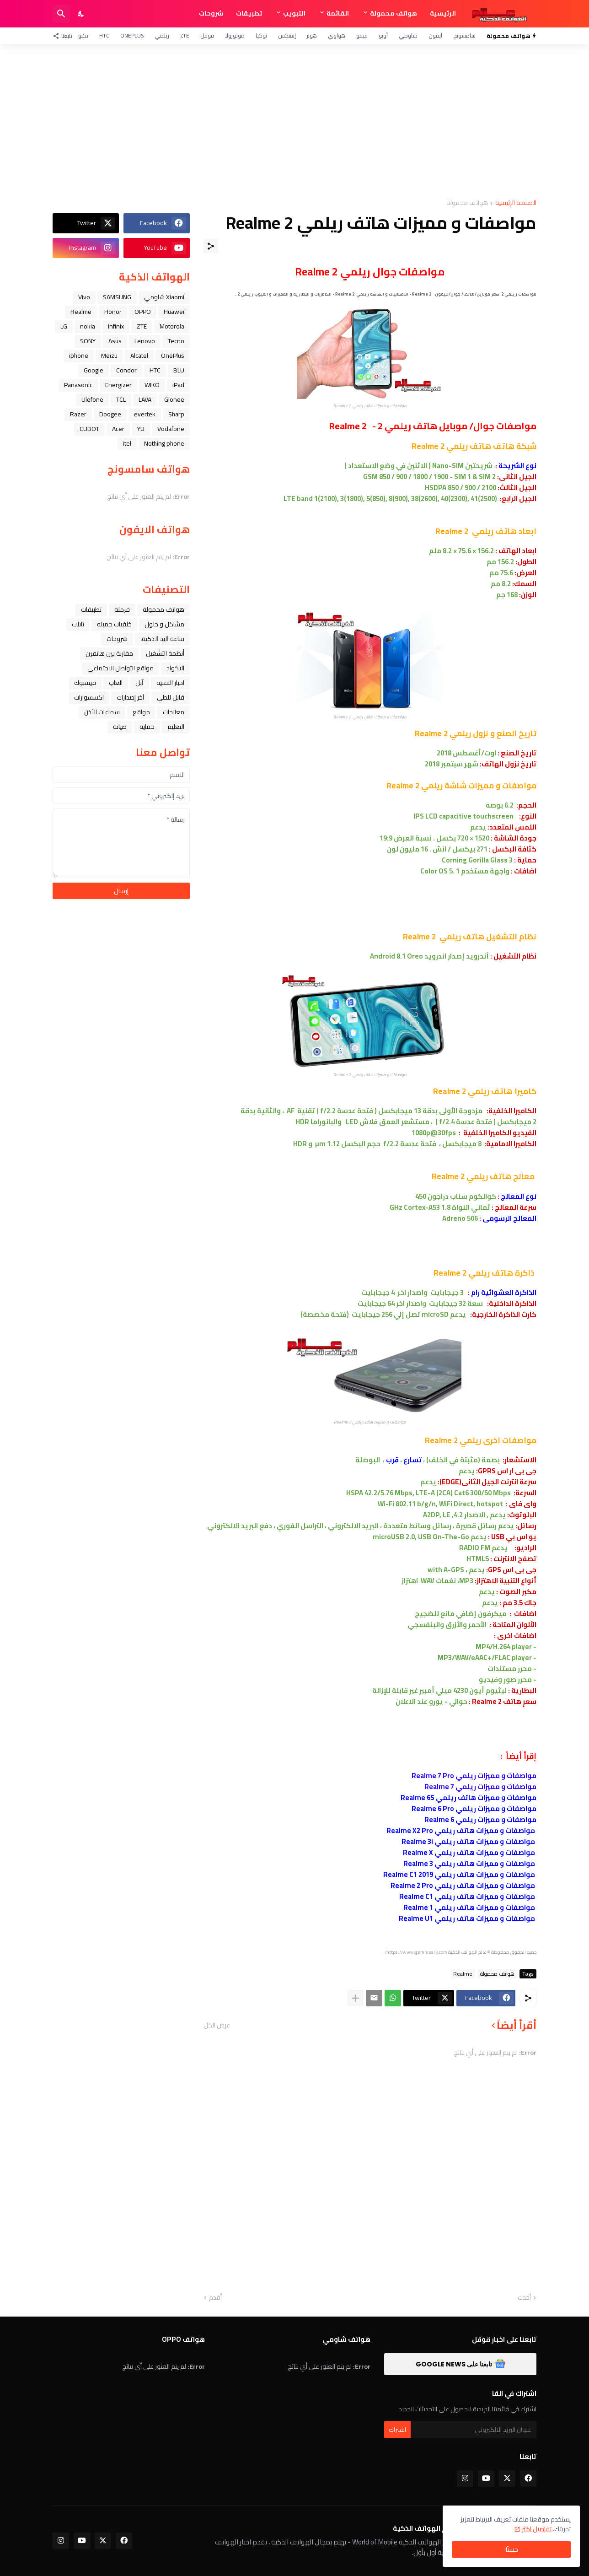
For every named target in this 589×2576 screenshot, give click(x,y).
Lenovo (144, 341)
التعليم (175, 727)
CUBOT (89, 429)
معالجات (173, 712)
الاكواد (175, 668)
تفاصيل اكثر (537, 2529)
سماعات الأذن (102, 712)
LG (63, 326)
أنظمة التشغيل (165, 653)
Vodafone (170, 429)
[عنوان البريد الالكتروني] (473, 2429)
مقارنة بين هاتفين (109, 653)
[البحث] (61, 13)
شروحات (211, 13)
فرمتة (122, 609)
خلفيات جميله (114, 624)
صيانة (120, 727)
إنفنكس (287, 35)
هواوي (336, 35)
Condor (126, 370)
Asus (115, 341)
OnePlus (132, 35)
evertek (144, 414)
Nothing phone (164, 443)
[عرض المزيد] (355, 1998)
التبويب (294, 13)
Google (93, 370)
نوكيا (261, 35)
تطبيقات (249, 13)
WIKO (152, 385)
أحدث (524, 2297)
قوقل (207, 35)
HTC (104, 35)
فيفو (362, 35)
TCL (121, 399)
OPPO (142, 312)
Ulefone (92, 399)
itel (127, 443)
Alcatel (139, 355)
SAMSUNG (117, 297)
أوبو (383, 35)
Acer (118, 429)
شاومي (408, 35)
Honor (113, 312)
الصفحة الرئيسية (515, 203)
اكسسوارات (89, 697)
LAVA (145, 399)
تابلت (78, 624)
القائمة (338, 13)
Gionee (174, 399)
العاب (116, 683)
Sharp (176, 414)
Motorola (172, 326)
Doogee (110, 414)
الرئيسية (443, 13)
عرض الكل (216, 2025)
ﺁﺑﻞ (139, 683)
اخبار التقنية (170, 683)
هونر (312, 35)
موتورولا (235, 35)
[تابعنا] (65, 35)
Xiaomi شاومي (164, 297)
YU (141, 429)
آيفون (435, 35)
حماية (147, 727)
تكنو (83, 35)
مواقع (141, 712)
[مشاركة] (210, 246)
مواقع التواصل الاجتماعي (120, 668)
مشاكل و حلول (164, 624)
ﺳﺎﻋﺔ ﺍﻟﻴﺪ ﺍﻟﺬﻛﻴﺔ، (162, 639)
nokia (87, 326)
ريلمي (162, 35)
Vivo (84, 297)
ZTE (184, 35)
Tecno (176, 341)
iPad (178, 385)
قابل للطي (170, 697)
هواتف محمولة (393, 13)
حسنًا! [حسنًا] (511, 2549)
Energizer (118, 385)
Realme (462, 1973)
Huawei (174, 312)
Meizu (109, 355)
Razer (78, 414)
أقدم (215, 2297)
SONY (88, 341)
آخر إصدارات (130, 697)
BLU (178, 370)
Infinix (116, 326)
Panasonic (78, 385)
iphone (78, 355)
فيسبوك (85, 683)
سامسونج (464, 35)
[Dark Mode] (81, 14)
